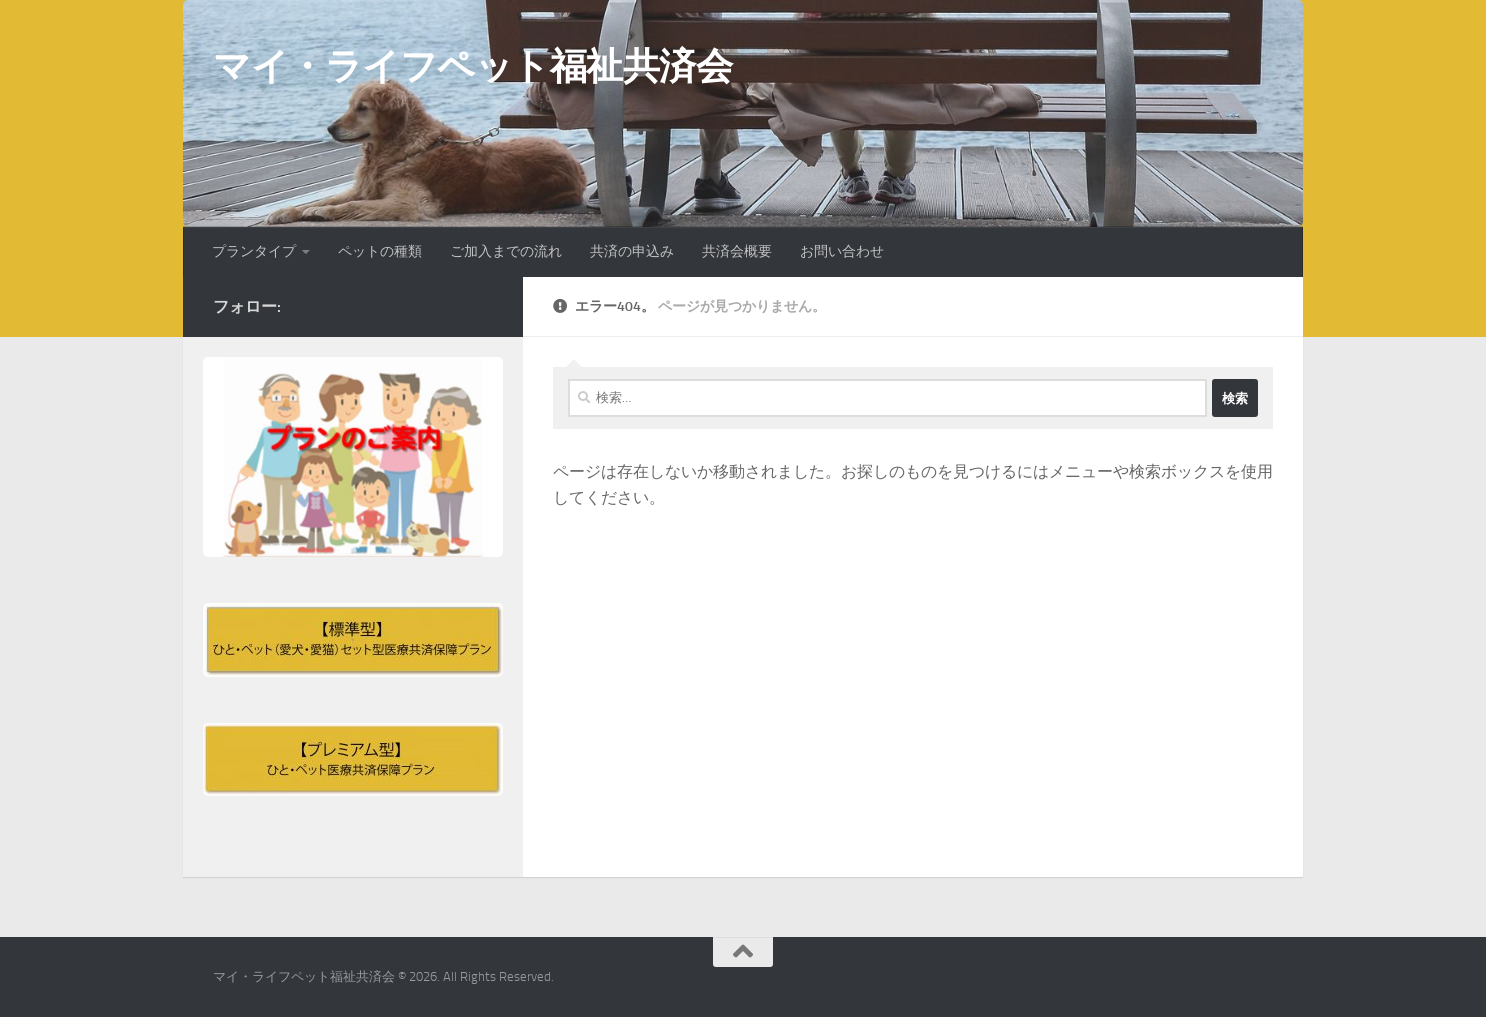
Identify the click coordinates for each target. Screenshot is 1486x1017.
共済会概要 (737, 251)
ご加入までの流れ (506, 251)
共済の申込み (632, 251)
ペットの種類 (380, 251)
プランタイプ (254, 251)
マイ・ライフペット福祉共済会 (472, 66)
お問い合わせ (842, 251)
